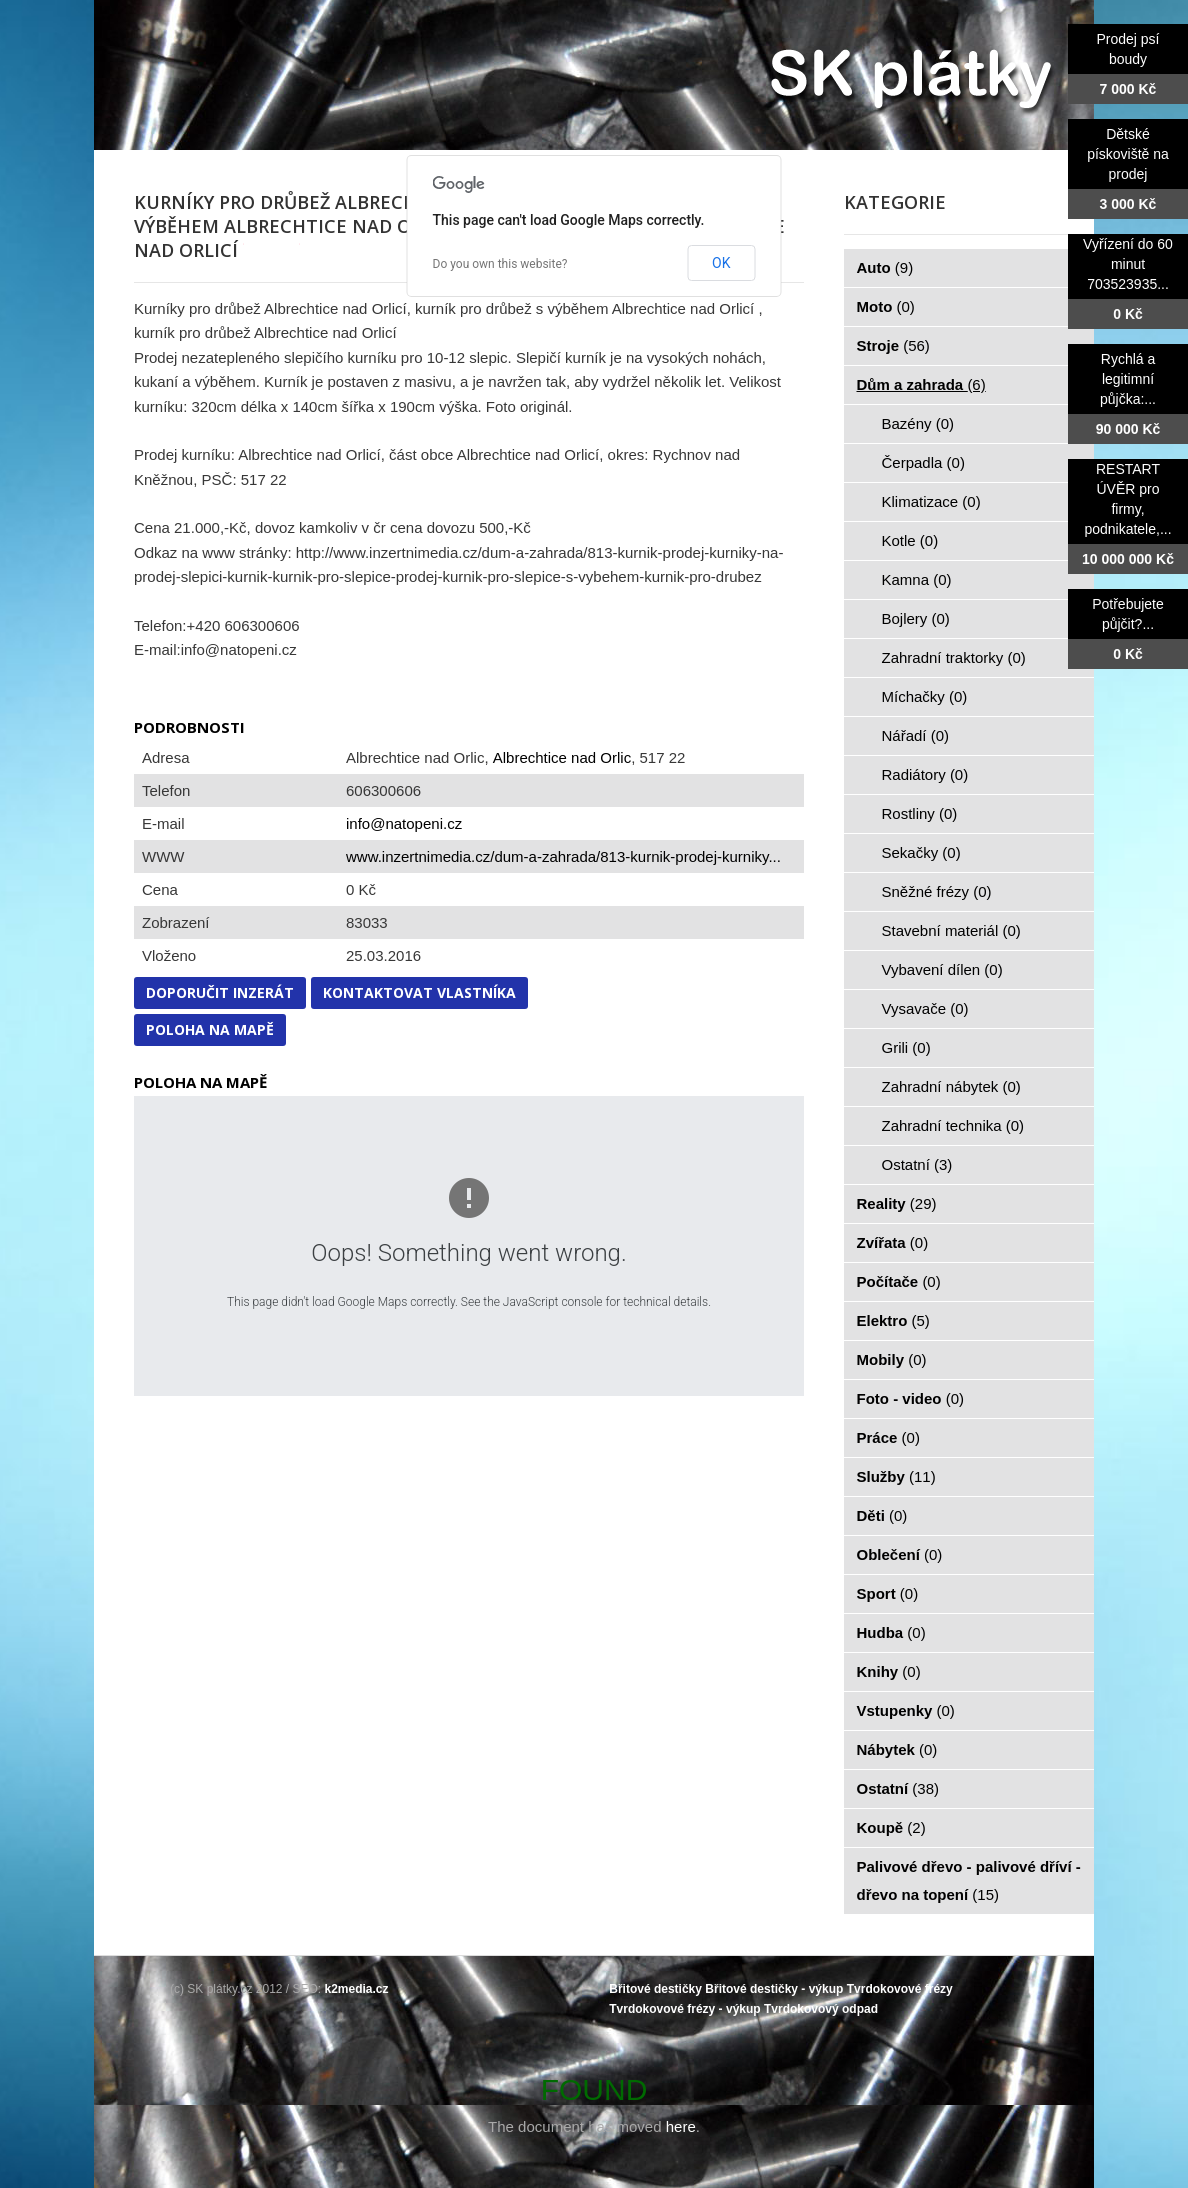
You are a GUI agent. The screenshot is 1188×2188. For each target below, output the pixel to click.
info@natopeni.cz (404, 823)
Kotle (910, 540)
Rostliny (920, 813)
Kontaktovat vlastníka (419, 992)
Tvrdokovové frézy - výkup (684, 2009)
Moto (886, 306)
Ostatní (917, 1164)
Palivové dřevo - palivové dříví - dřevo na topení (969, 1880)
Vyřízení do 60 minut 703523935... (1128, 264)
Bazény (918, 423)
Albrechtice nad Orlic (562, 757)
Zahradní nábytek (951, 1086)
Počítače (899, 1281)
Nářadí (916, 735)
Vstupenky (906, 1710)
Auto (885, 267)
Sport (888, 1593)
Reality (897, 1203)
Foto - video (911, 1398)
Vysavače (925, 1008)
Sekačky (921, 852)
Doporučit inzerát (220, 992)
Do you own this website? (500, 264)
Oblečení (900, 1554)
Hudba (891, 1632)
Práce (888, 1437)
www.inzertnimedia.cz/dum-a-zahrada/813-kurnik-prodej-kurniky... (563, 856)
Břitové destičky (655, 1989)
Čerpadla (923, 462)
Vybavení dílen (942, 969)
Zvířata (893, 1242)
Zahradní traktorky (954, 657)
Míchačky (925, 696)
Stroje (893, 345)
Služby (896, 1476)
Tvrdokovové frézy (900, 1989)
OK (721, 263)
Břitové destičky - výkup (774, 1989)
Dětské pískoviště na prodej (1128, 154)
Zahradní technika (953, 1125)
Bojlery (916, 618)
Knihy (889, 1671)
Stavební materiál (951, 930)
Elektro (893, 1320)
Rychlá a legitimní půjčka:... (1128, 379)
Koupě (891, 1827)
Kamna (917, 579)
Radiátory (925, 774)
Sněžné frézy (937, 891)
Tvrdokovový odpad (821, 2009)
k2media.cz (357, 1989)
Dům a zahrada (921, 384)
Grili (906, 1047)
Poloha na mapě (210, 1029)
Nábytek (897, 1749)
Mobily (892, 1359)
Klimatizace (931, 501)
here (681, 2126)
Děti (882, 1515)
